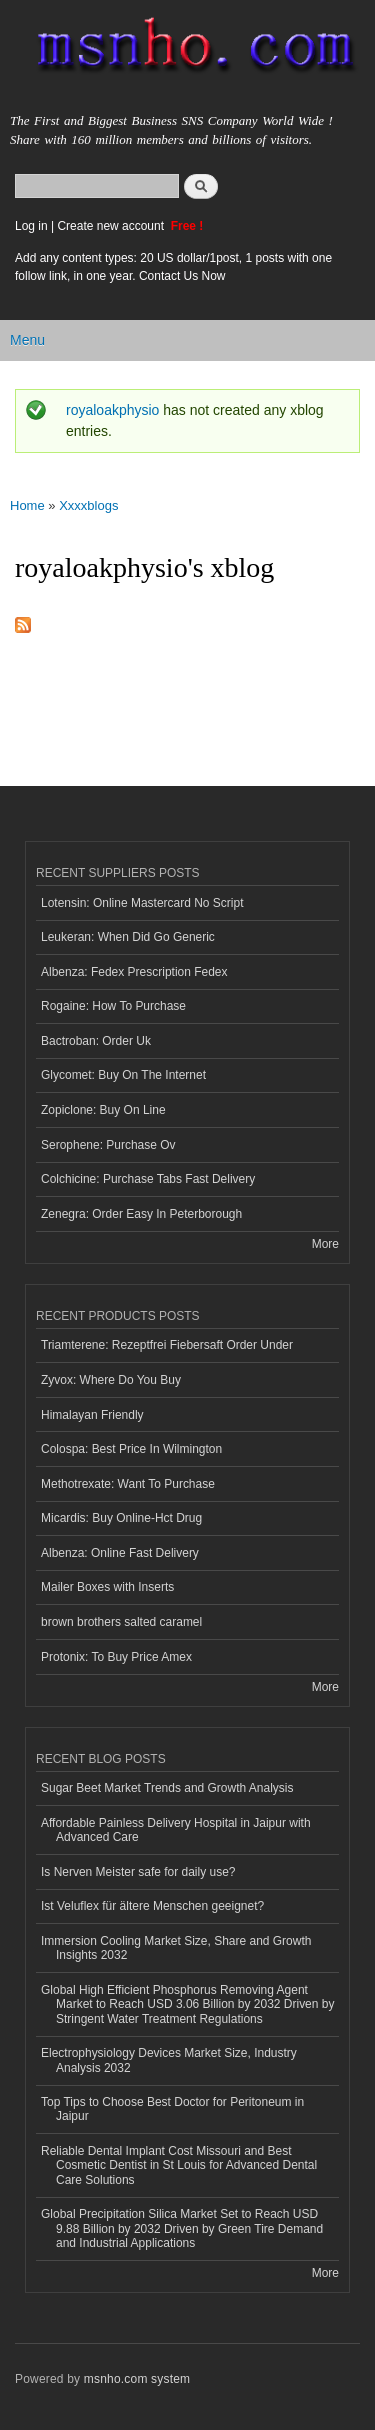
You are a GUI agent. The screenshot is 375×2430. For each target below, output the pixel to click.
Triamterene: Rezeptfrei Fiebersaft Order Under (167, 1345)
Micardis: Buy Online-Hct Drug (121, 1518)
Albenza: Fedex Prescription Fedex (134, 972)
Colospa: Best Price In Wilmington (131, 1449)
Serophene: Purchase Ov (108, 1145)
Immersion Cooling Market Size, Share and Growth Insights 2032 (176, 1948)
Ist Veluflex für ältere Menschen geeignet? (152, 1906)
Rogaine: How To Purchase (113, 1006)
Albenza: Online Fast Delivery (120, 1553)
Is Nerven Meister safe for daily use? (138, 1872)
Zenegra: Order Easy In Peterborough (141, 1214)
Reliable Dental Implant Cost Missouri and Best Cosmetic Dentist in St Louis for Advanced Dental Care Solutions (179, 2165)
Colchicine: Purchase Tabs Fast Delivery (148, 1179)
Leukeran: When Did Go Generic (128, 937)
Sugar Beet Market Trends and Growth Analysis (167, 1788)
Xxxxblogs (88, 505)
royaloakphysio (112, 410)
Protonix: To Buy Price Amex (116, 1657)
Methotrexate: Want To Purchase (128, 1484)
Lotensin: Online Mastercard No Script (142, 903)
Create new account (112, 226)
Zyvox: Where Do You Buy (111, 1380)
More (325, 1244)
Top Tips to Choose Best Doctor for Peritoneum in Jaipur (172, 2109)
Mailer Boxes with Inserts (107, 1587)
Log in (31, 226)
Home (27, 505)
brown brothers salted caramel (121, 1622)
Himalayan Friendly (92, 1415)
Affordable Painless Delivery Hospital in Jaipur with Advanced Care (176, 1830)
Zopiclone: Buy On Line (103, 1110)
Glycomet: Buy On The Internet (123, 1075)
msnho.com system (137, 2379)
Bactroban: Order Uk (96, 1041)
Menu (27, 340)
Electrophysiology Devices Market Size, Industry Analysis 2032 (169, 2060)
